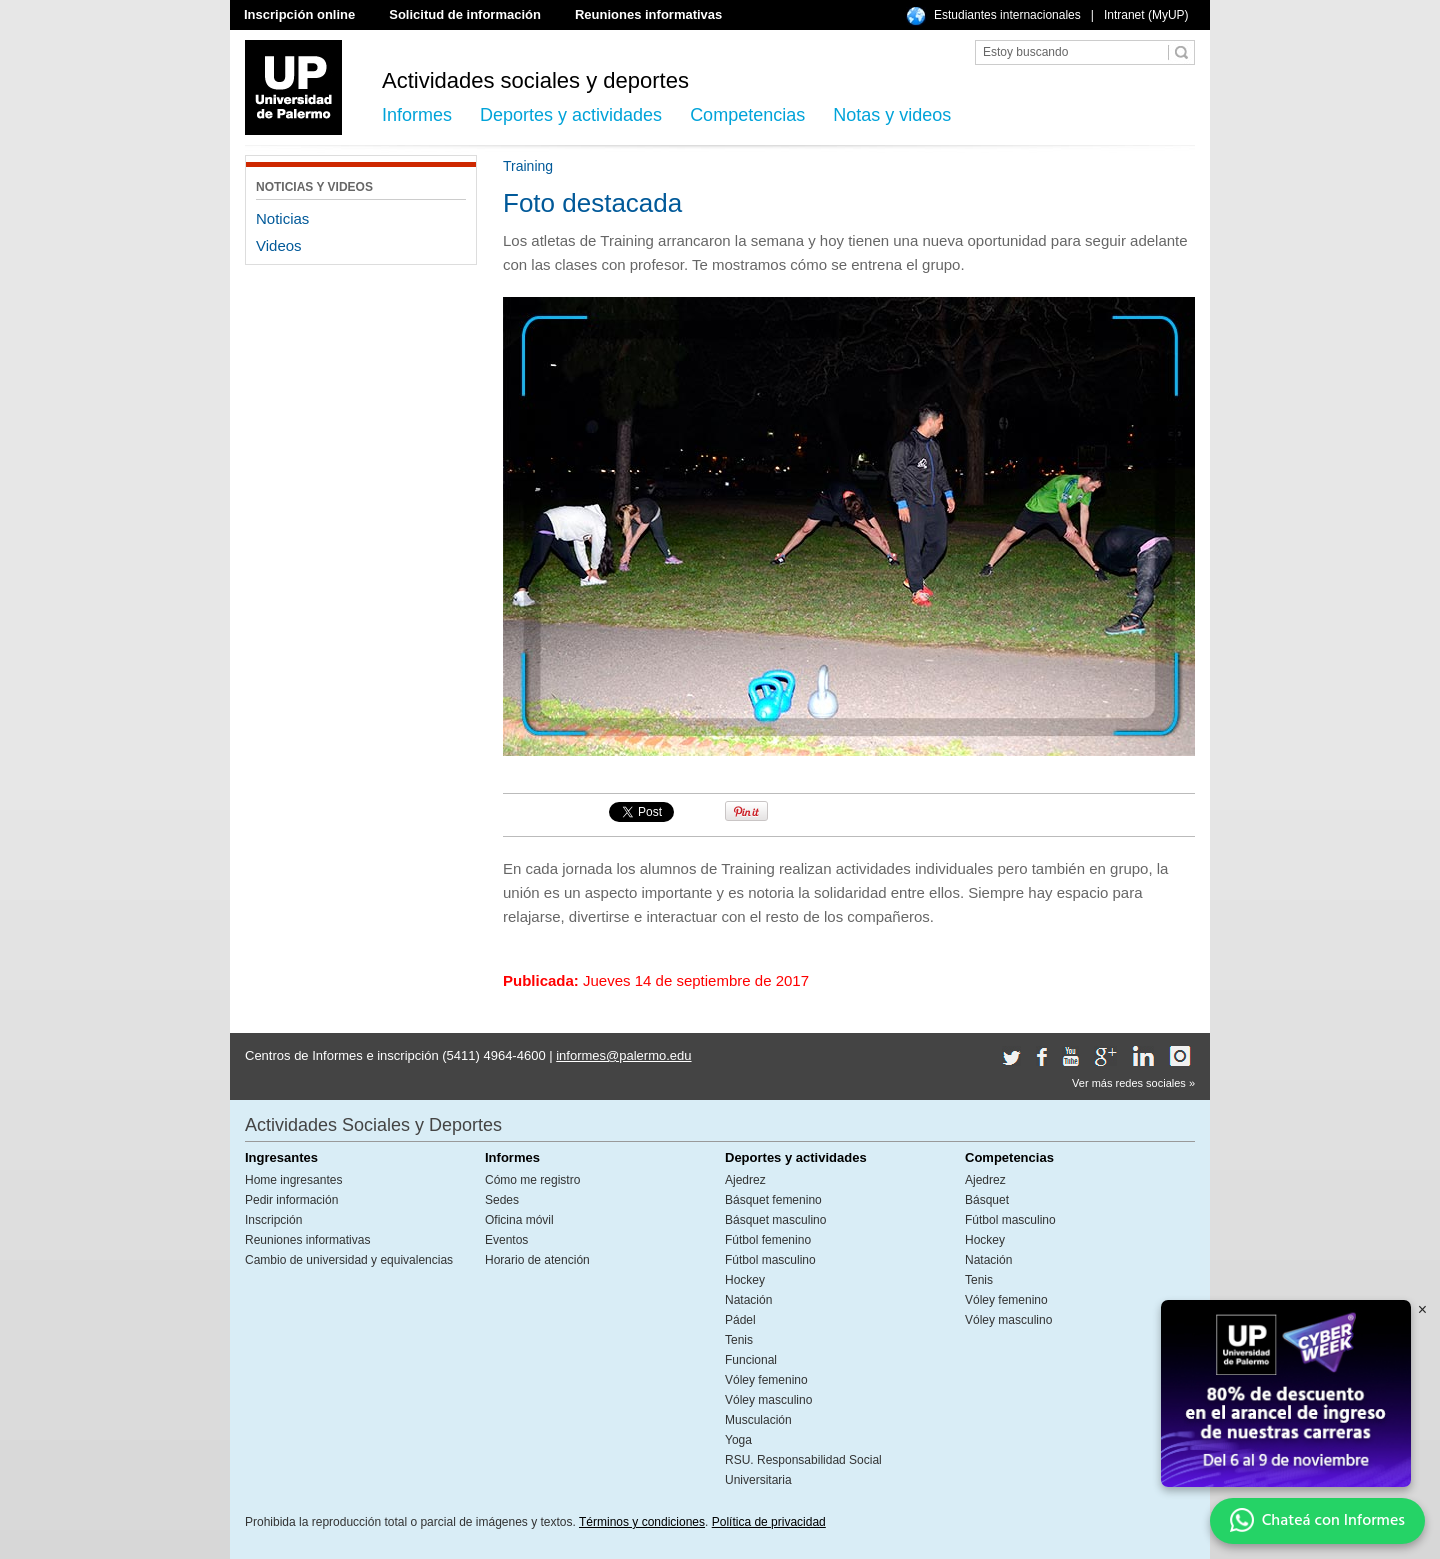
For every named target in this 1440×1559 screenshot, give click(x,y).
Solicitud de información (465, 14)
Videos (279, 245)
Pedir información (291, 1200)
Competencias (747, 115)
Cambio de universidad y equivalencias (349, 1260)
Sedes (502, 1200)
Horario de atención (537, 1260)
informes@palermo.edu (623, 1055)
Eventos (506, 1240)
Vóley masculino (768, 1400)
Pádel (740, 1320)
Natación (748, 1300)
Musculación (758, 1420)
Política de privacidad (769, 1522)
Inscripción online (299, 14)
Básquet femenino (773, 1200)
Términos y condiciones (642, 1522)
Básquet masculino (775, 1220)
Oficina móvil (519, 1220)
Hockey (745, 1280)
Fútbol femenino (768, 1240)
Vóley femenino (766, 1380)
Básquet (987, 1200)
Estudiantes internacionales (1007, 15)
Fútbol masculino (770, 1260)
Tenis (739, 1340)
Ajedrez (745, 1180)
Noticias (282, 218)
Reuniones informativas (648, 14)
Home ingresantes (293, 1180)
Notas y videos (892, 115)
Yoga (738, 1440)
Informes (417, 115)
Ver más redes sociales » (1133, 1083)
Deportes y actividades (571, 115)
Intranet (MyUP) (1146, 15)
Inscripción (273, 1220)
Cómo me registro (532, 1180)
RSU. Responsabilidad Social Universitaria (803, 1470)
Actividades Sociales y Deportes (373, 1125)
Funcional (751, 1360)
